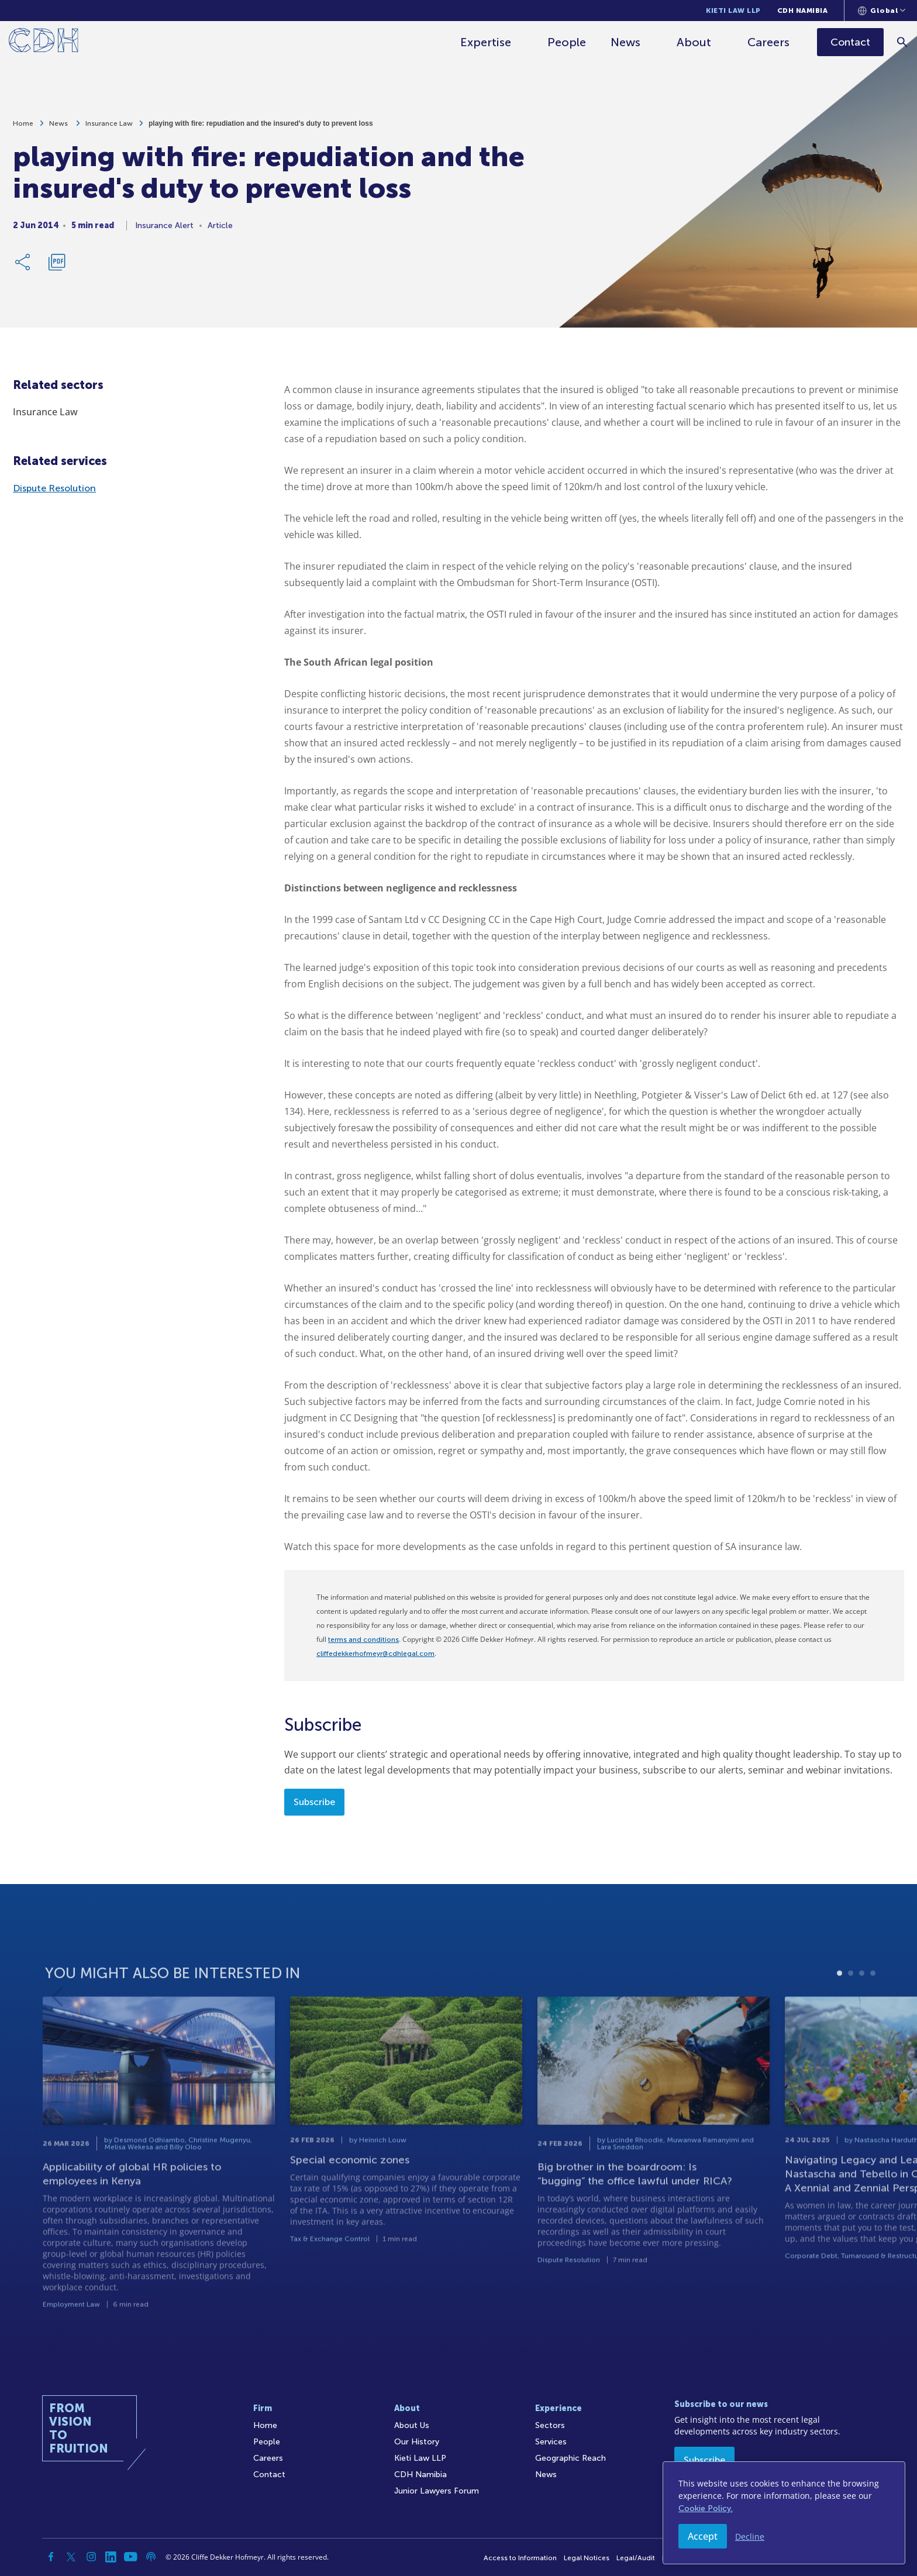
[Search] (902, 42)
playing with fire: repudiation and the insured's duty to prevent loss (261, 128)
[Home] (43, 42)
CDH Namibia (802, 10)
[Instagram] (91, 2556)
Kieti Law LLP (733, 10)
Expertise (485, 42)
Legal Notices (586, 2558)
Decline (749, 2536)
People (566, 42)
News (625, 42)
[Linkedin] (111, 2556)
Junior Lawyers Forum (436, 2491)
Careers (768, 42)
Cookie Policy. (705, 2508)
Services (551, 2442)
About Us (411, 2425)
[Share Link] (23, 267)
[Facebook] (51, 2556)
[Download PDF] (57, 267)
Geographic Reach (570, 2458)
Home (23, 128)
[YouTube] (131, 2556)
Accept (703, 2536)
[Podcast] (151, 2556)
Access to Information (520, 2558)
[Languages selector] (881, 10)
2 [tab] (850, 2010)
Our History (416, 2442)
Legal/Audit (635, 2558)
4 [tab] (872, 2010)
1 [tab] (839, 2010)
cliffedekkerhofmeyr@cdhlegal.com (375, 1653)
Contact (269, 2474)
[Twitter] (71, 2556)
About (694, 42)
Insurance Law (109, 128)
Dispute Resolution (54, 488)
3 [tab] (861, 2010)
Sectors (550, 2425)
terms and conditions (363, 1639)
